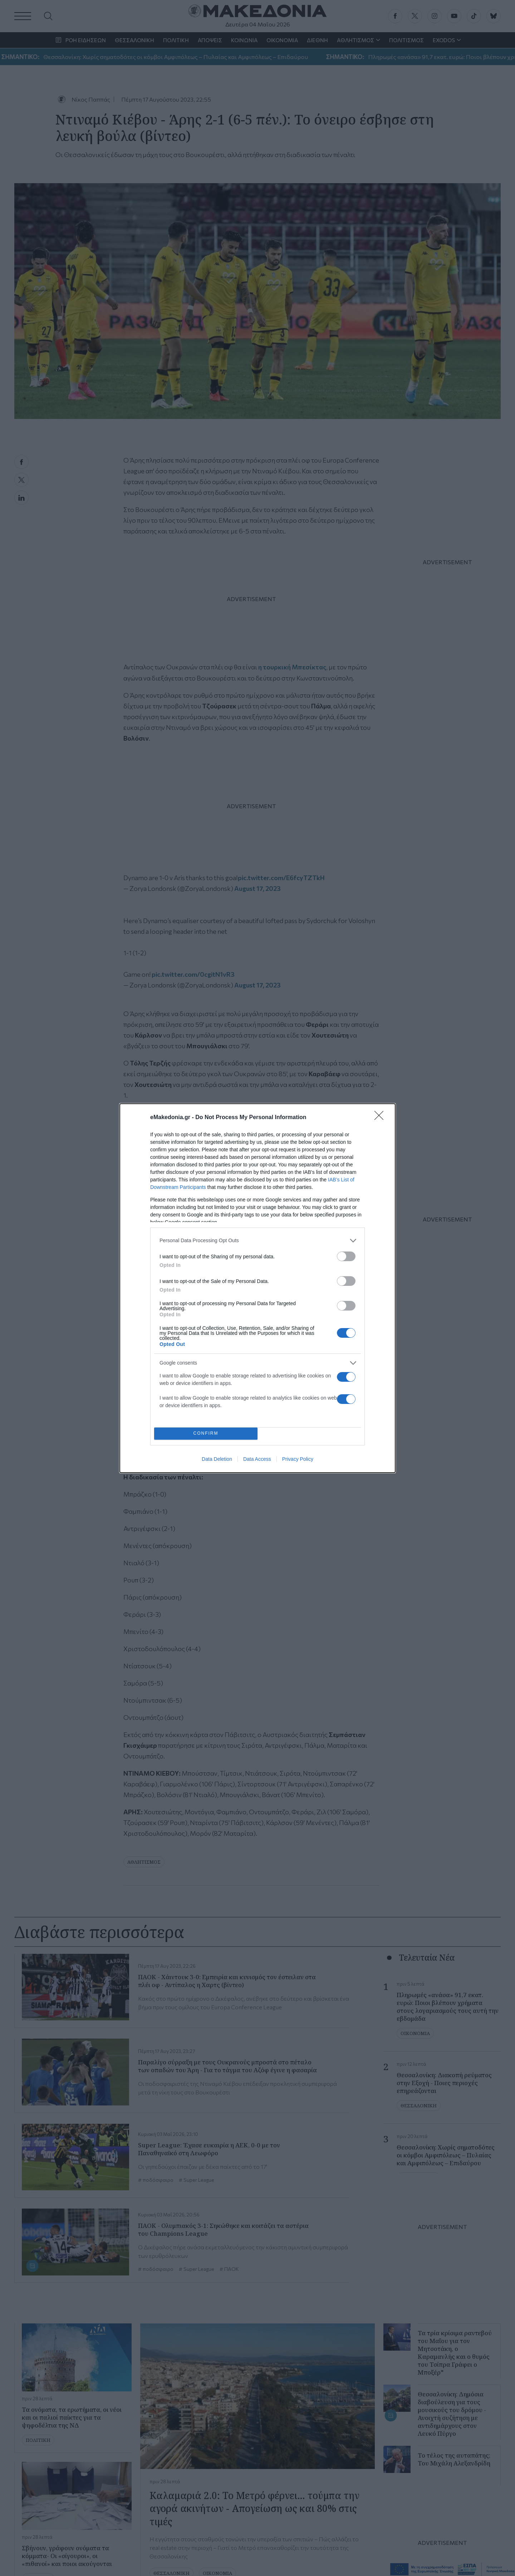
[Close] (381, 1117)
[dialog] (257, 1288)
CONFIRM (205, 1433)
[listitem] (257, 1240)
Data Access (257, 1459)
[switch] (346, 1256)
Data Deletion (217, 1459)
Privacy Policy (297, 1459)
